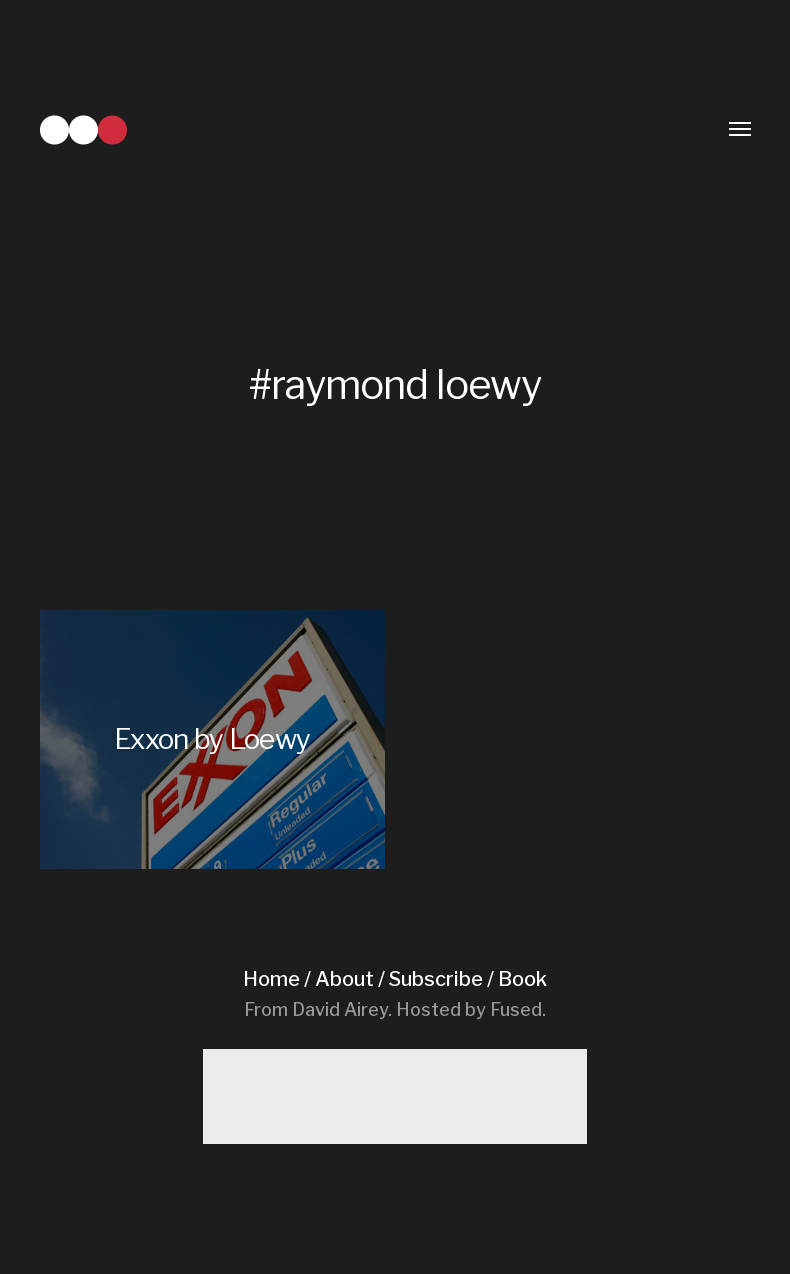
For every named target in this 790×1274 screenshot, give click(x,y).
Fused (516, 1009)
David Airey (340, 1009)
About (344, 979)
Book (522, 979)
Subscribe (436, 979)
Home (271, 979)
